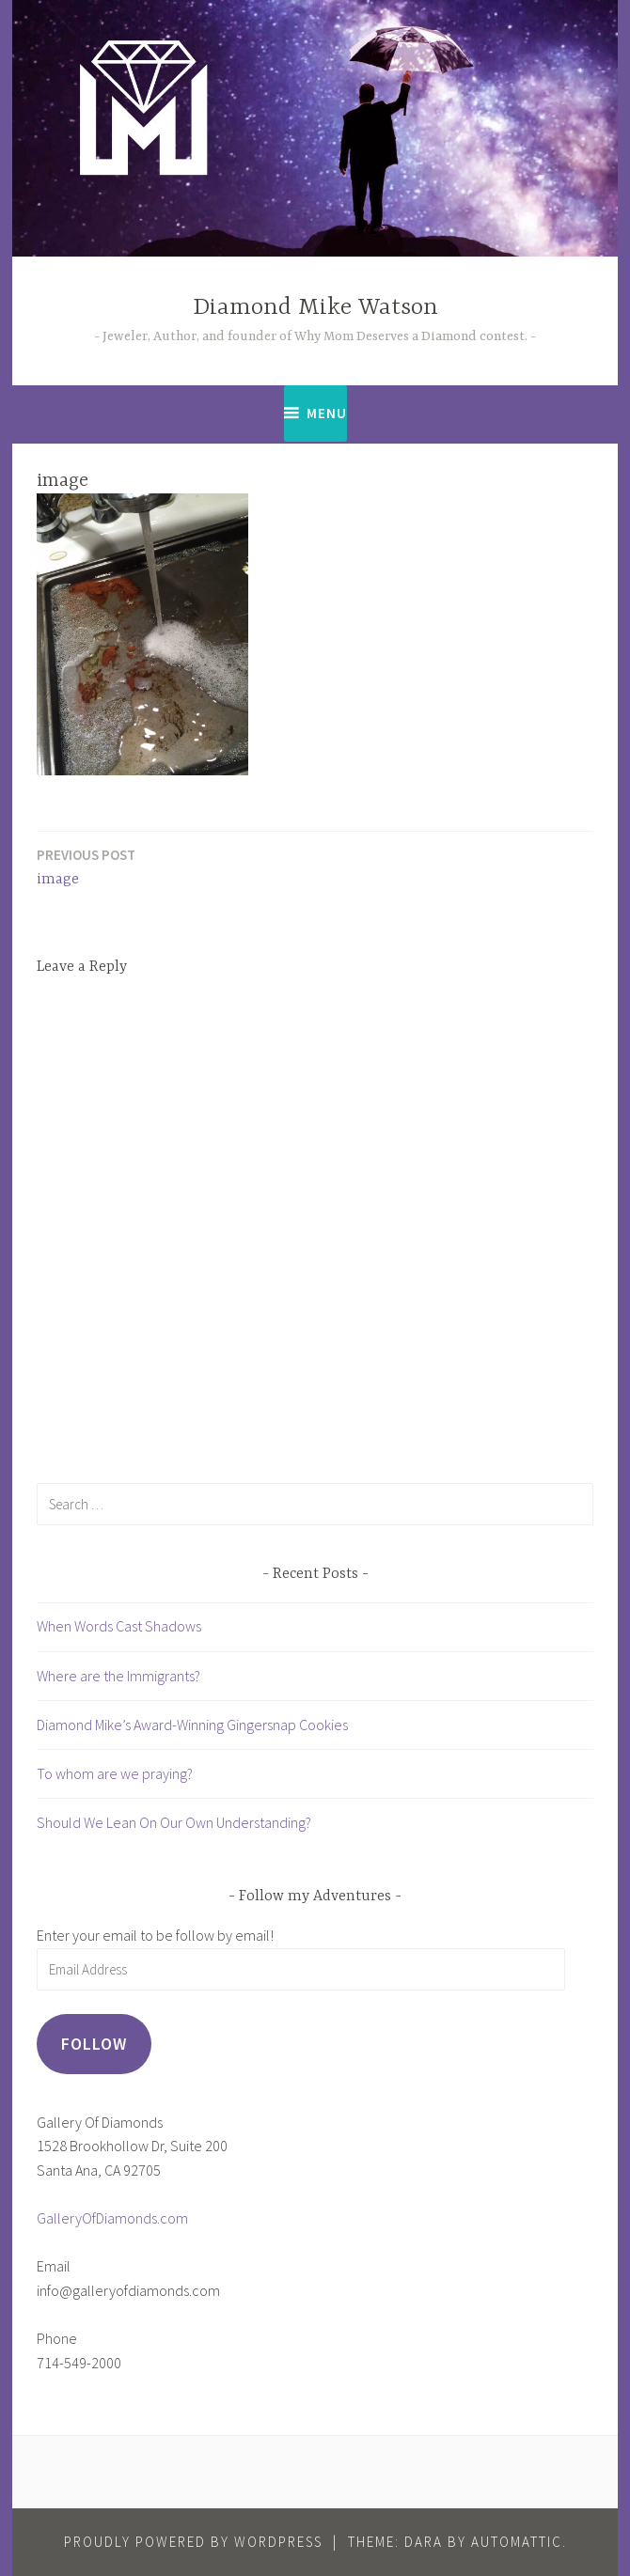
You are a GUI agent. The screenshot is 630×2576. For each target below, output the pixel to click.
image (86, 866)
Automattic (516, 2542)
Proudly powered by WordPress (193, 2542)
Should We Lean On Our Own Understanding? (174, 1822)
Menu (327, 413)
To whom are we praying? (115, 1773)
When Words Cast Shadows (119, 1625)
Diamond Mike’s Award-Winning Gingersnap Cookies (192, 1724)
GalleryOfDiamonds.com (112, 2218)
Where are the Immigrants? (118, 1675)
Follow (94, 2043)
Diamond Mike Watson (315, 307)
